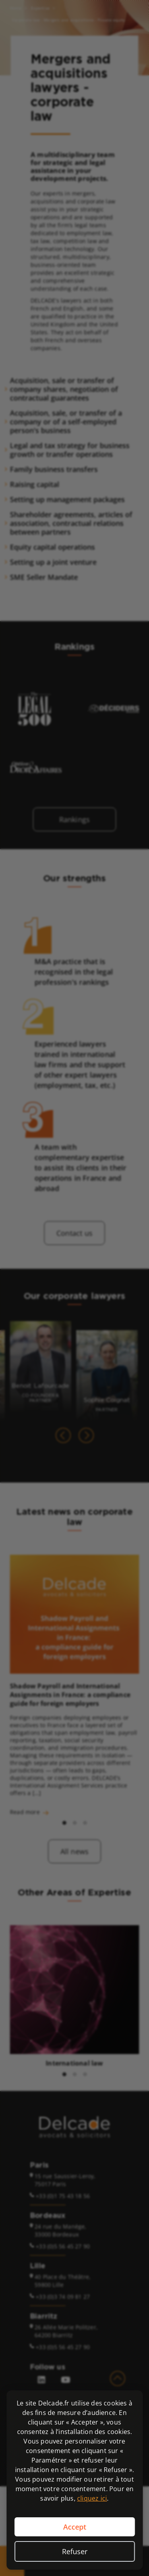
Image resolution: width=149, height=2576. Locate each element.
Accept (74, 2527)
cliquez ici (92, 2498)
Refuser (74, 2551)
